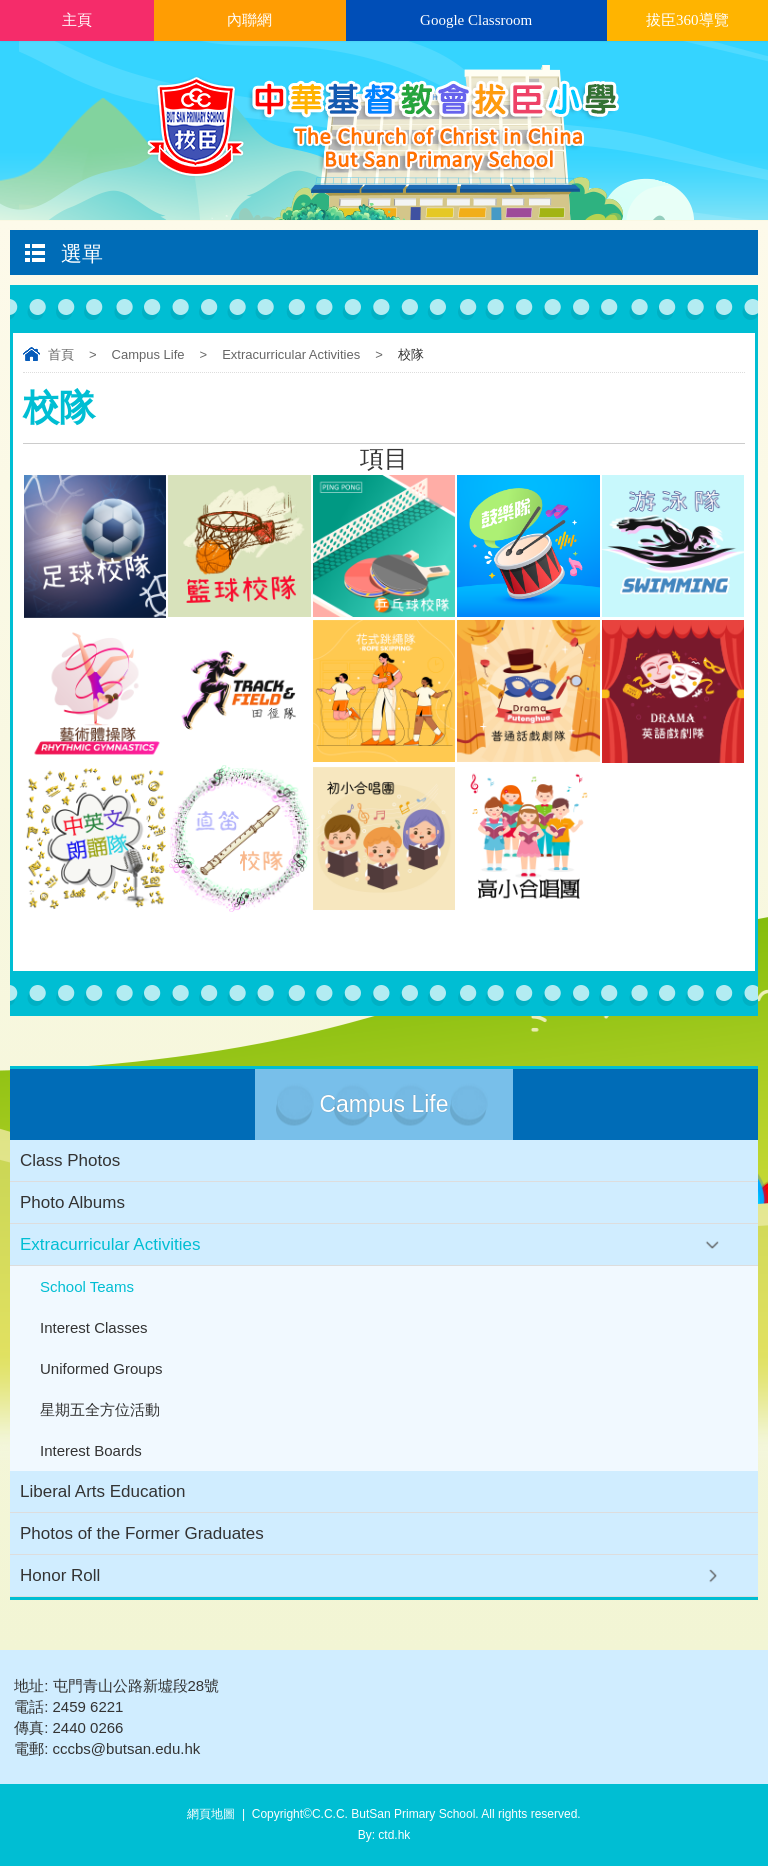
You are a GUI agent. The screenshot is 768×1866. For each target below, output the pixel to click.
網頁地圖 (211, 1814)
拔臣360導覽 (687, 20)
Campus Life (148, 354)
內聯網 (249, 20)
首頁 (61, 354)
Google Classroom (476, 20)
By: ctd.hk (384, 1835)
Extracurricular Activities (291, 354)
